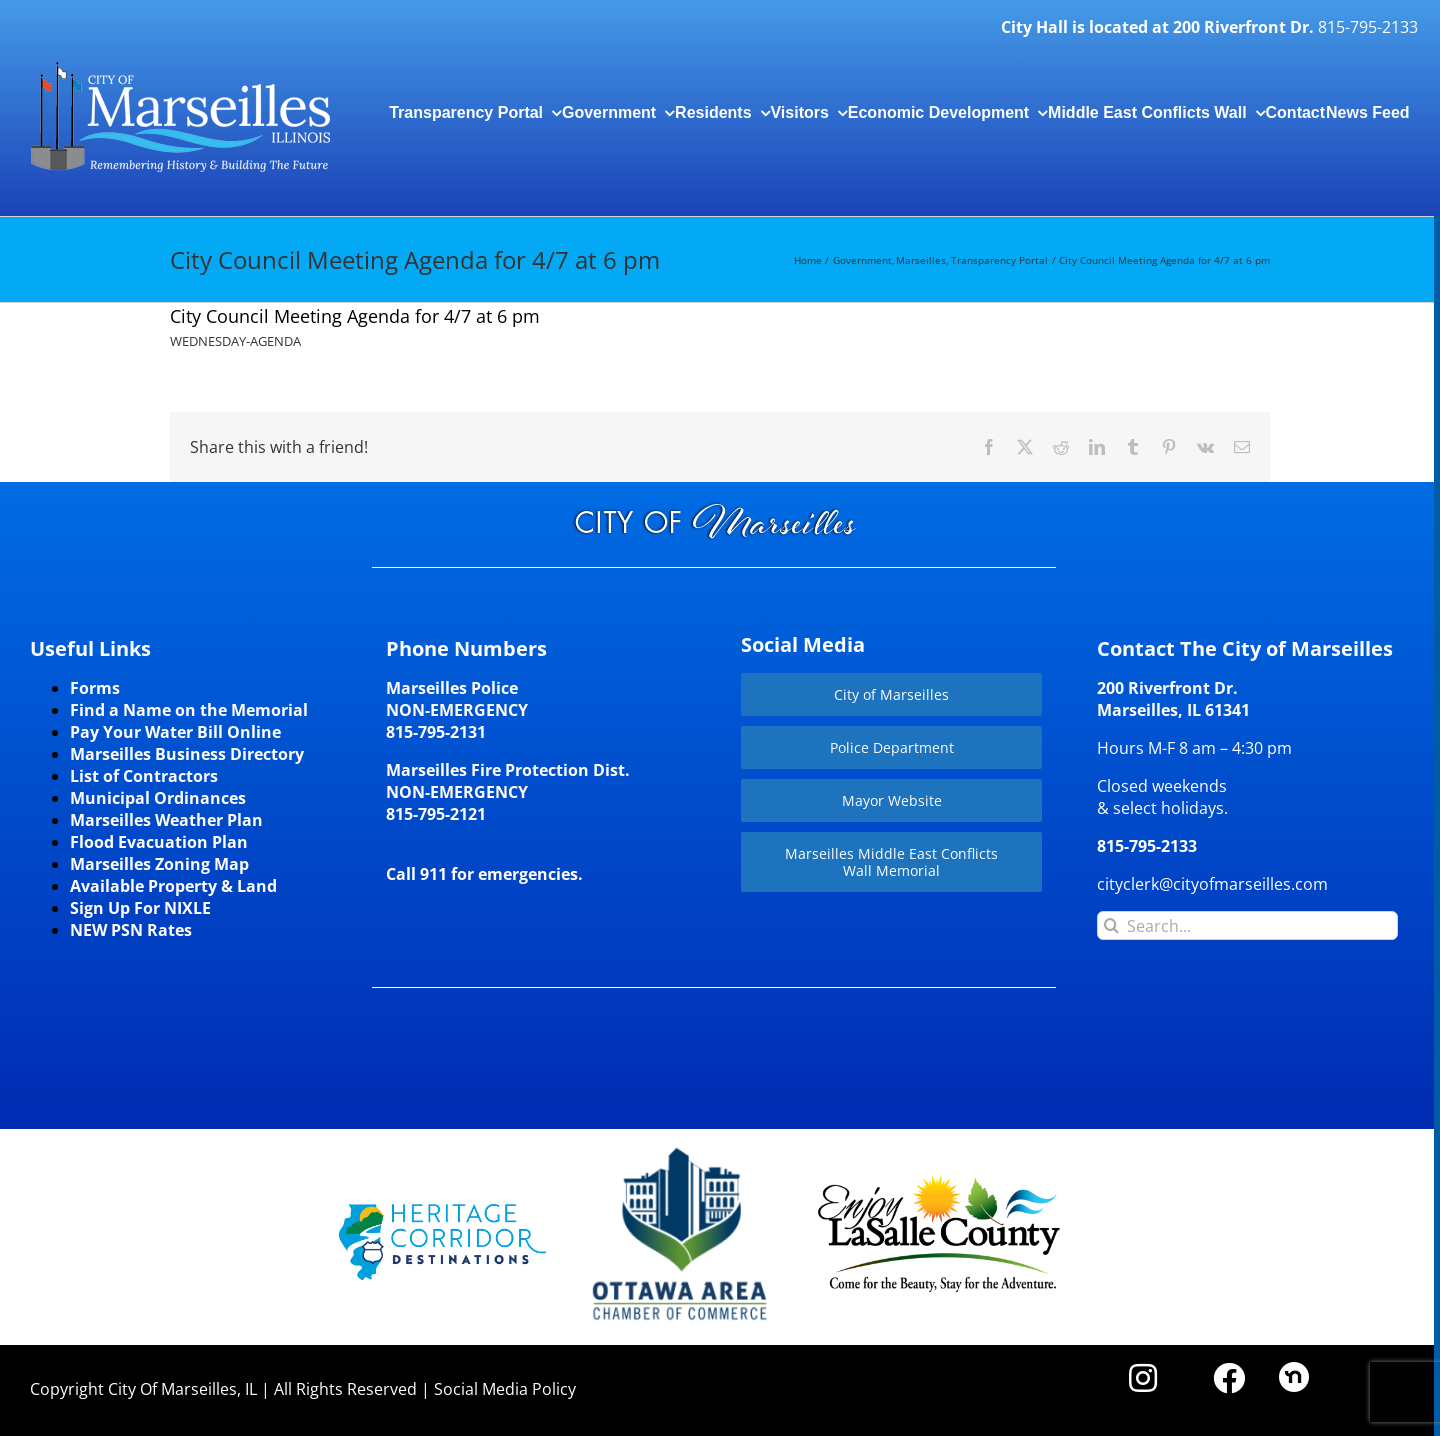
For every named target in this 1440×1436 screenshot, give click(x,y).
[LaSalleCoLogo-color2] (939, 1182)
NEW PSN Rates (131, 930)
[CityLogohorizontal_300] (180, 62)
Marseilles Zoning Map (159, 864)
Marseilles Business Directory (187, 754)
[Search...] (1247, 925)
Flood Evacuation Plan (159, 842)
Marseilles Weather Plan (166, 820)
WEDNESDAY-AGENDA (235, 341)
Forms (95, 688)
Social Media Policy (505, 1389)
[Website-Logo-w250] (681, 1148)
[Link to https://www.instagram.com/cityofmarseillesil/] (1143, 1378)
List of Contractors (144, 776)
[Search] (1111, 925)
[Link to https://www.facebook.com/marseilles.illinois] (1229, 1378)
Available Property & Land (173, 886)
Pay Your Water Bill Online (175, 732)
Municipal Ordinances (158, 798)
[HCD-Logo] (442, 1212)
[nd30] (1294, 1370)
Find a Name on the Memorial (189, 710)
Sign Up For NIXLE (140, 908)
